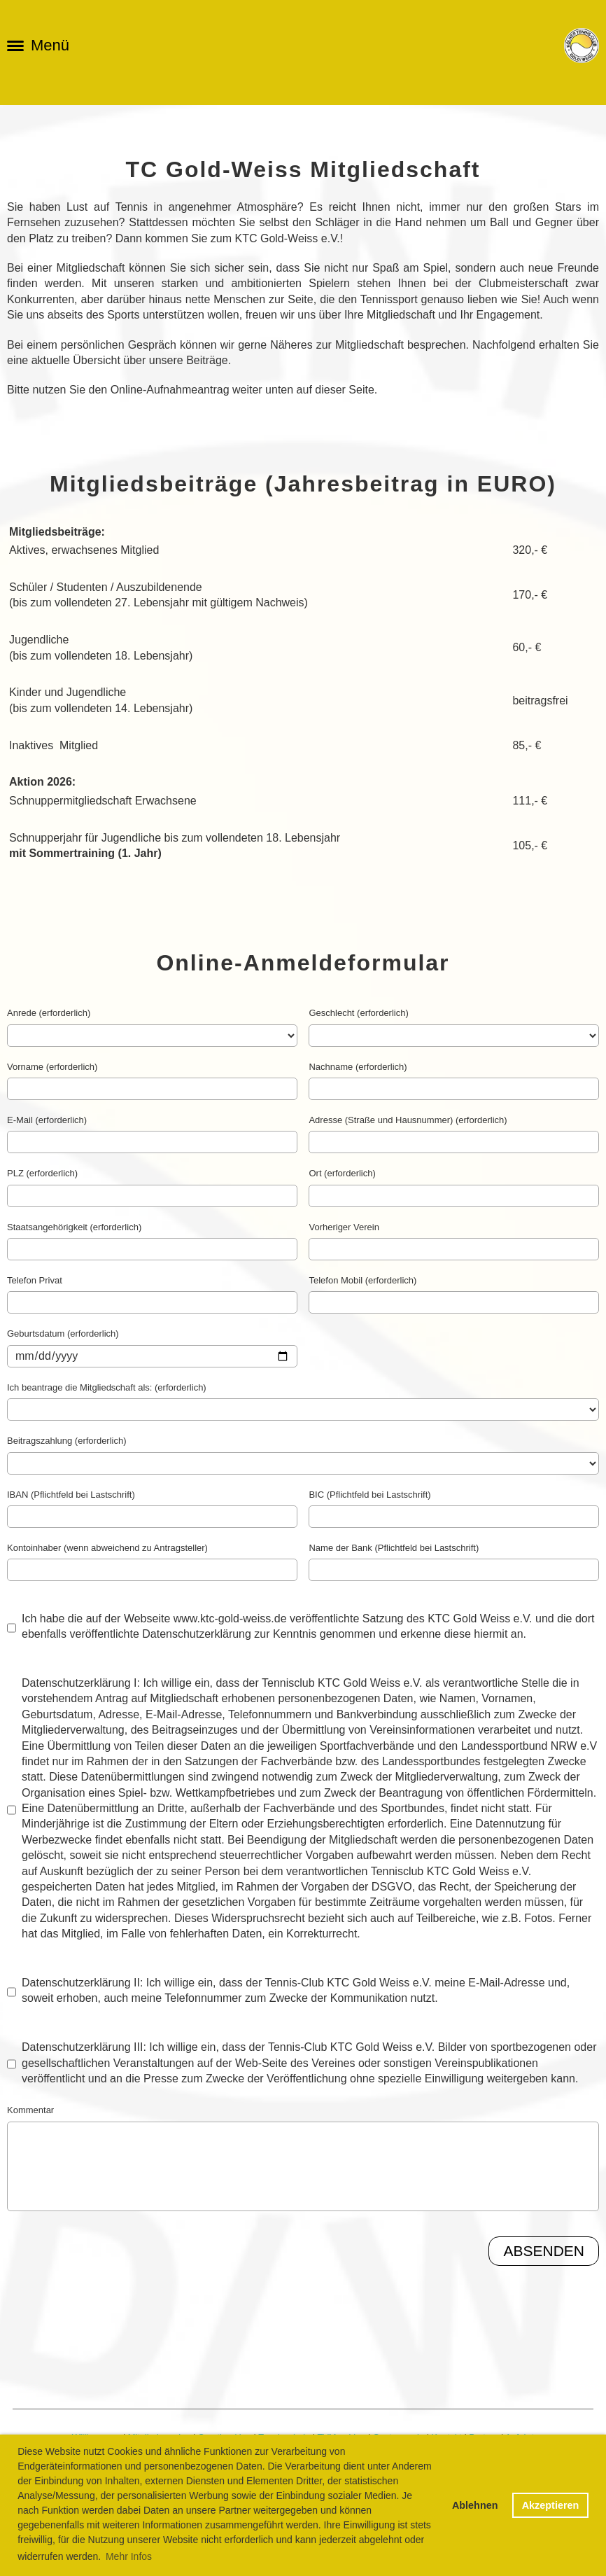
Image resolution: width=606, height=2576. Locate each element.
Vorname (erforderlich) (52, 1066)
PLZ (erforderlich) (42, 1173)
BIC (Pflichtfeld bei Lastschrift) (369, 1494)
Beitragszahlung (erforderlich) (67, 1440)
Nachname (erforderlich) (358, 1066)
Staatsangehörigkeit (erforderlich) (74, 1227)
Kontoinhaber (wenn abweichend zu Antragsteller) (107, 1548)
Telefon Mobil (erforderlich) (362, 1280)
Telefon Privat (34, 1280)
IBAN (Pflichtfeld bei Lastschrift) (71, 1494)
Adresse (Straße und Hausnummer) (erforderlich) (408, 1120)
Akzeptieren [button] (550, 2505)
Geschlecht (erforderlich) (358, 1013)
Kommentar (30, 2110)
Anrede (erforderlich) (48, 1013)
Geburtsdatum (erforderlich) (63, 1333)
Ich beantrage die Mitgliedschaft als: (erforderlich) (106, 1387)
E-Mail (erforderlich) (47, 1120)
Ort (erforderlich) (342, 1173)
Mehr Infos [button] (129, 2556)
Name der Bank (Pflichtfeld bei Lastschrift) (394, 1548)
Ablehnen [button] (475, 2505)
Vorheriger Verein (344, 1227)
